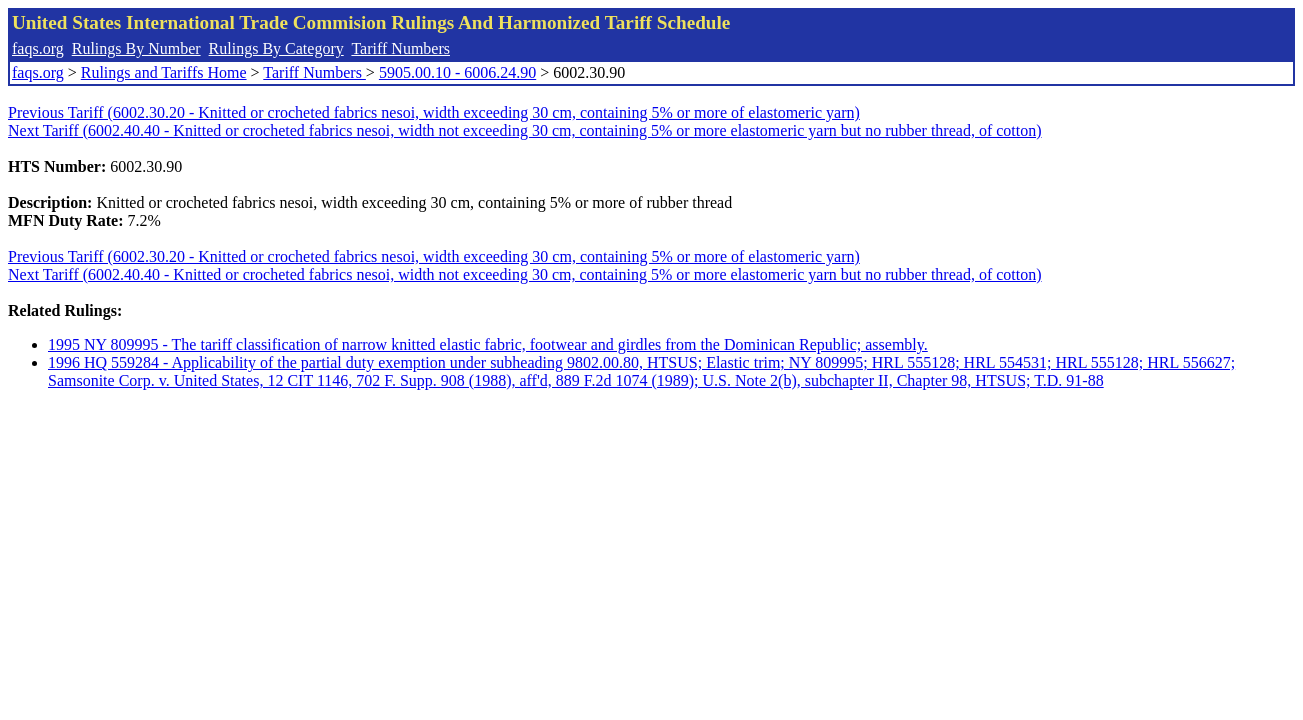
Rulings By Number (136, 48)
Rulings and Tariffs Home (164, 72)
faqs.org (38, 48)
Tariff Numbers (400, 48)
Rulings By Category (276, 48)
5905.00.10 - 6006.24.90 (457, 72)
